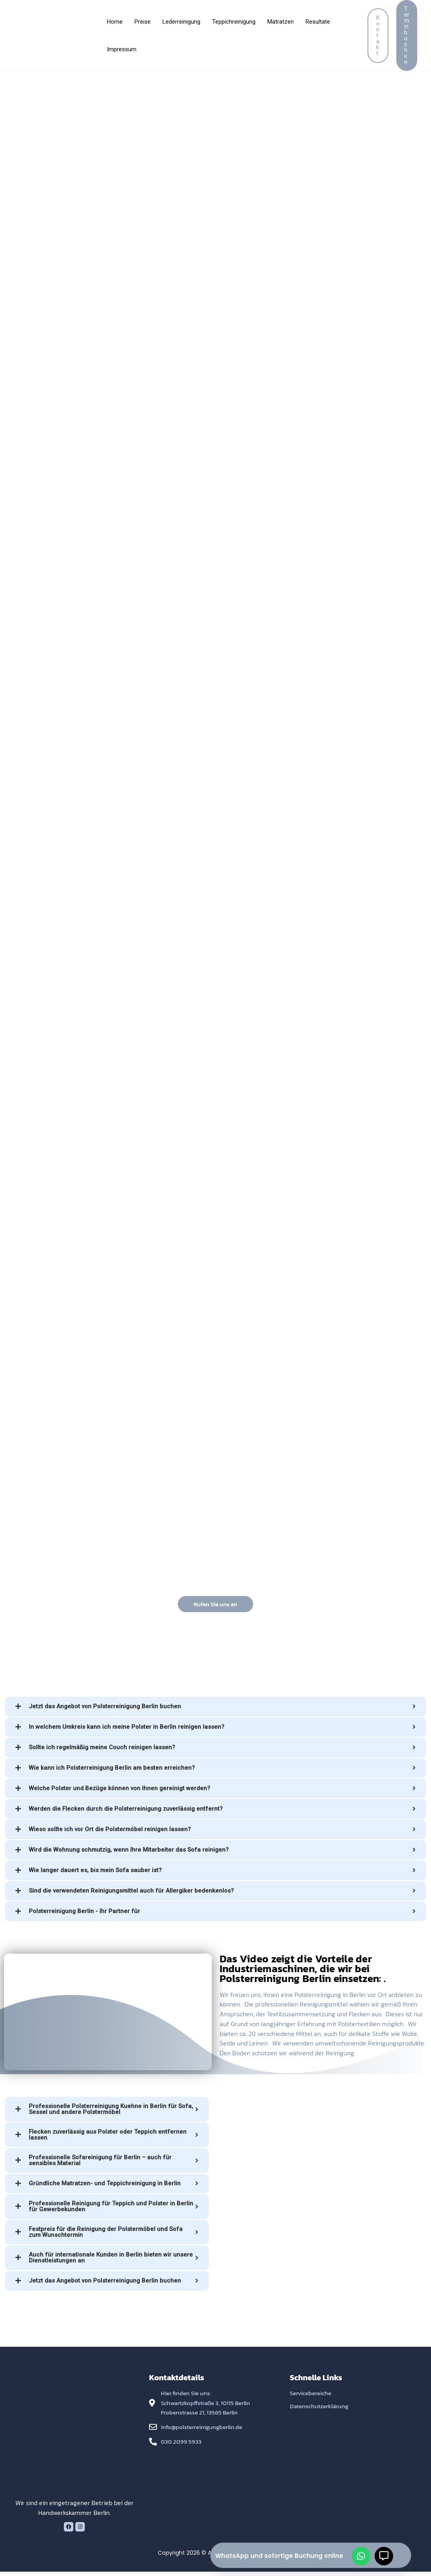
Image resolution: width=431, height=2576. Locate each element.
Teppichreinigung (234, 21)
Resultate (318, 21)
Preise (142, 21)
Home (115, 21)
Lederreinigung (181, 21)
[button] (378, 35)
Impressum (121, 49)
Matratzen (280, 21)
